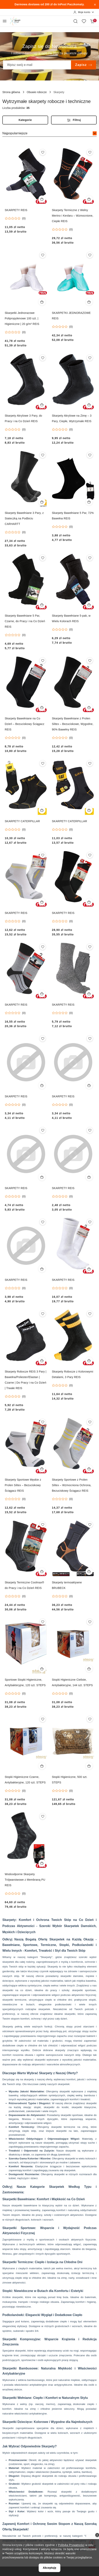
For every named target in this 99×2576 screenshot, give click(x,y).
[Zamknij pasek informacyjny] (95, 4)
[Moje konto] (83, 12)
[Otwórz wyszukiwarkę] (75, 21)
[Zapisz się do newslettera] (37, 64)
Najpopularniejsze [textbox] (14, 133)
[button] (15, 218)
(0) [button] (24, 218)
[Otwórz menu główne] (4, 21)
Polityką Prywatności (71, 2545)
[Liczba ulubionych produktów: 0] (84, 21)
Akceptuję (49, 2567)
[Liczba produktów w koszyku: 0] (92, 21)
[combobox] (49, 133)
